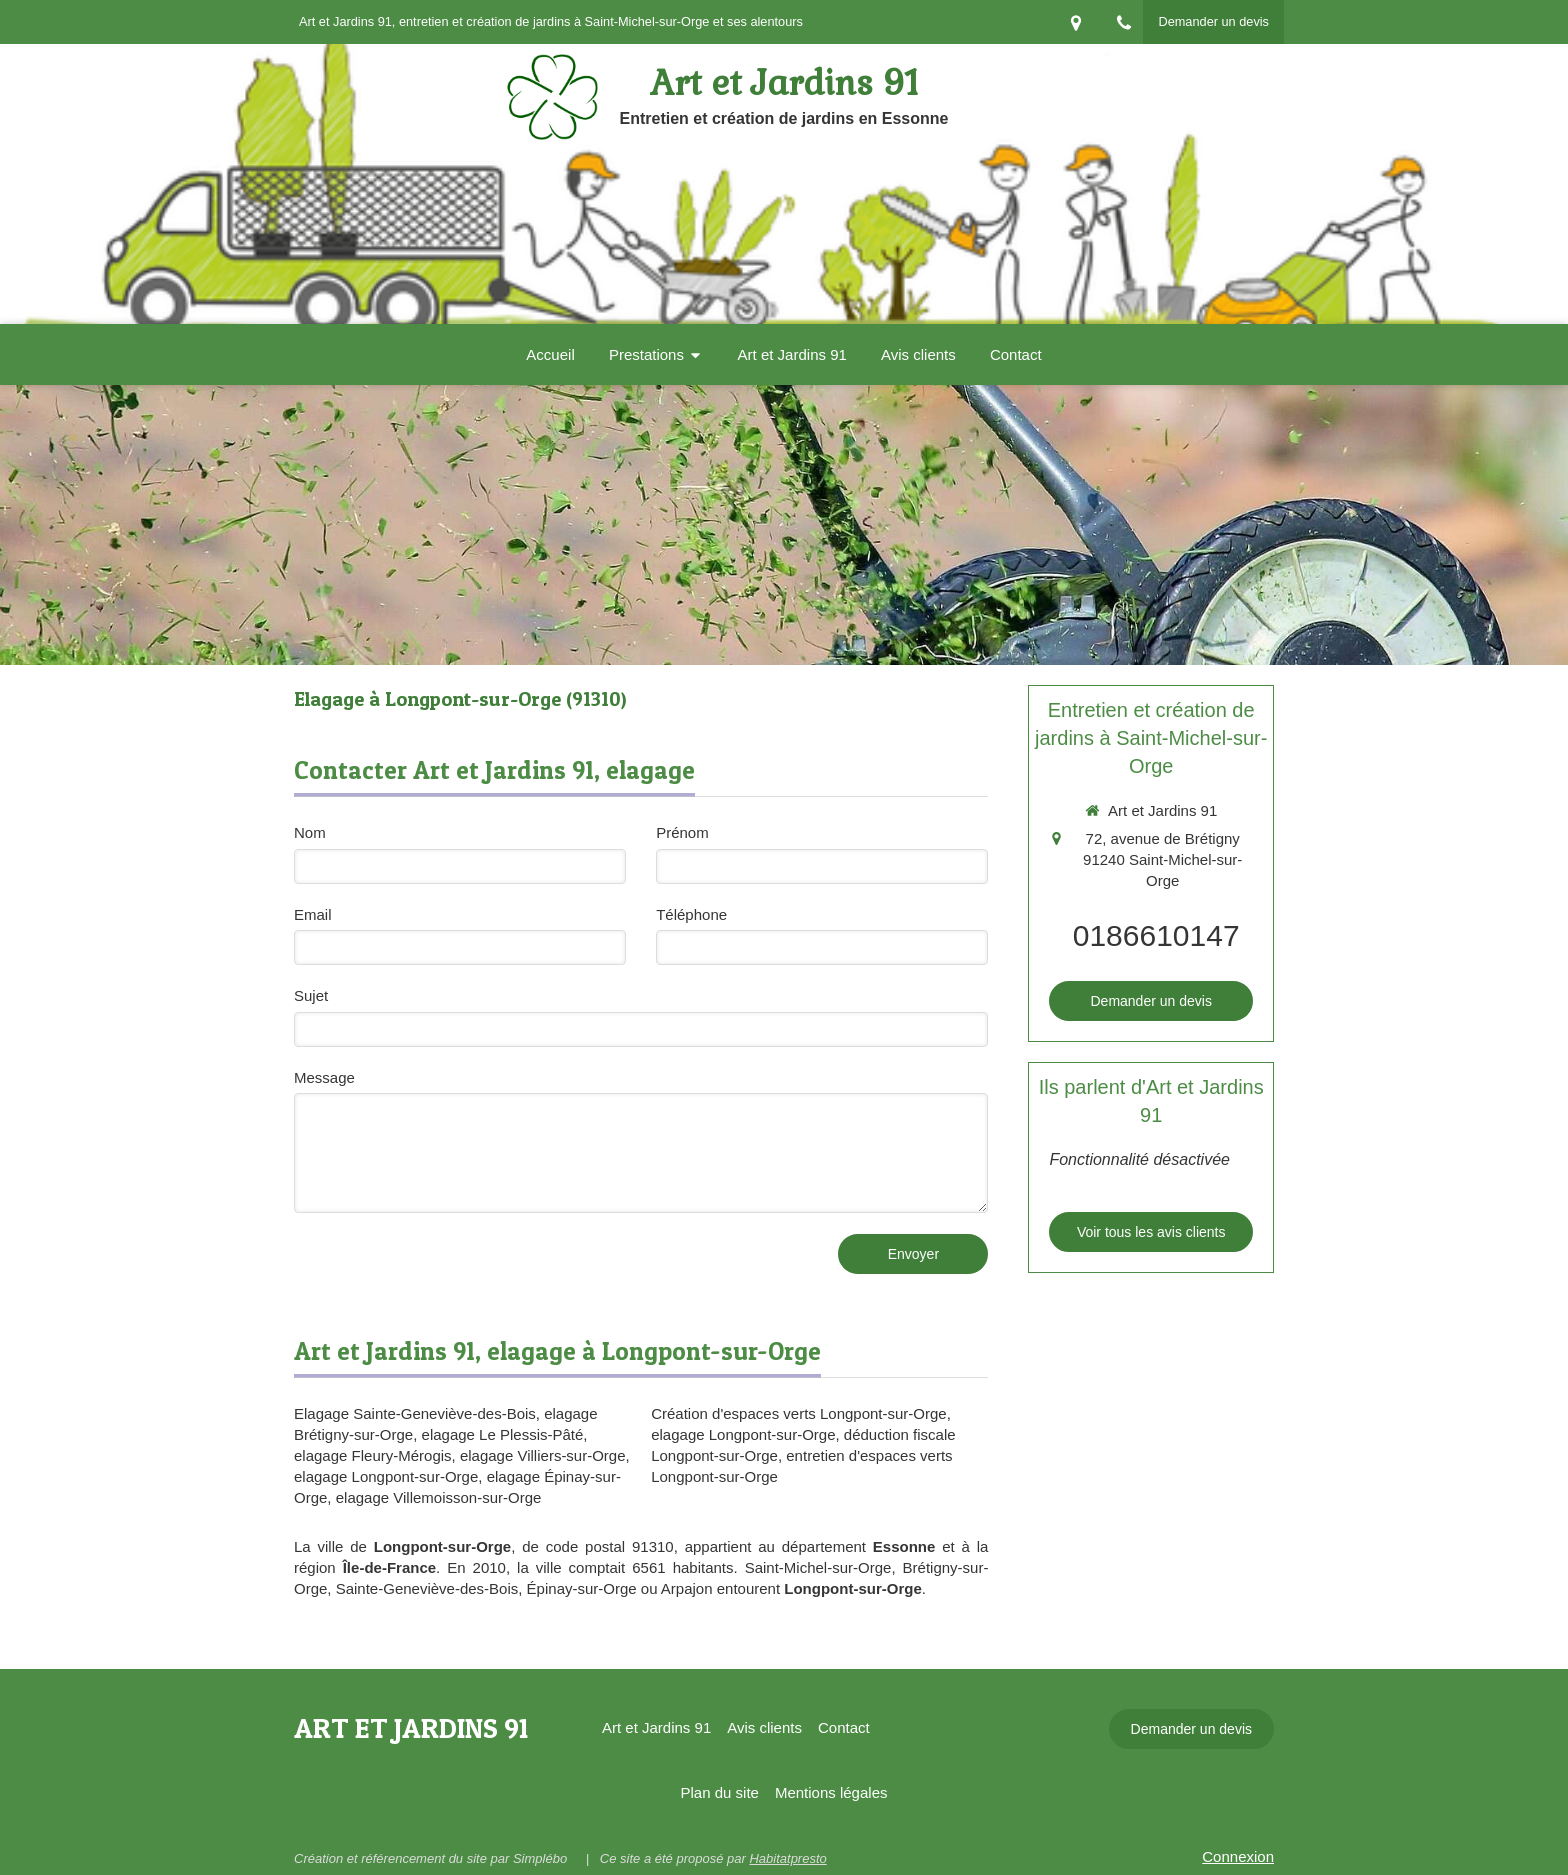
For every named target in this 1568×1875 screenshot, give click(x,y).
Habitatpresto (787, 1858)
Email (313, 914)
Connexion (1238, 1856)
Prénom (682, 832)
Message (324, 1077)
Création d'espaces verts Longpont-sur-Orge (799, 1413)
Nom (310, 832)
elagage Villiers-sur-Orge (543, 1455)
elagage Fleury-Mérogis (373, 1455)
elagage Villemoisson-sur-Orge (439, 1497)
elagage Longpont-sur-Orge (386, 1476)
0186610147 (1156, 935)
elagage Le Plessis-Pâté (503, 1434)
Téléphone (691, 914)
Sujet (311, 995)
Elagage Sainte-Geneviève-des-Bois (415, 1413)
